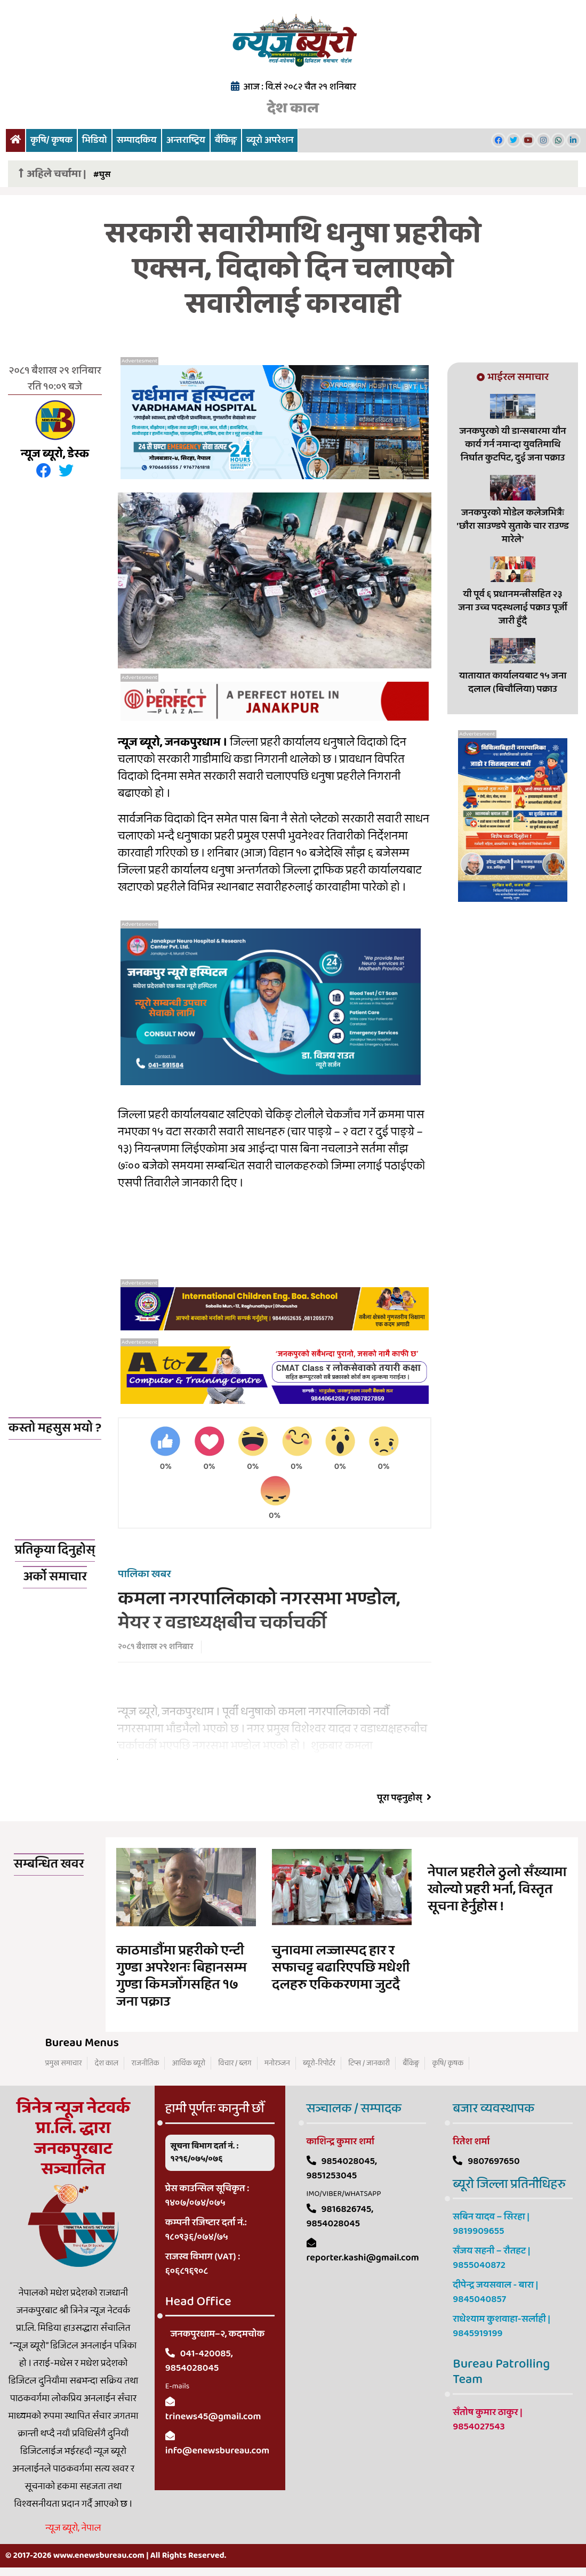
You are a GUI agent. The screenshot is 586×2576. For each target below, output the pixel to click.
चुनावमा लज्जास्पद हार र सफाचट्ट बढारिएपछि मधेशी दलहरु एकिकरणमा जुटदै (341, 1969)
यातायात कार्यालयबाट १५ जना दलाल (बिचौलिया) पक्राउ (512, 682)
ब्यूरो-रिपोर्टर (319, 2065)
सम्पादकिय (137, 140)
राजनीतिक (145, 2065)
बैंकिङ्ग (226, 140)
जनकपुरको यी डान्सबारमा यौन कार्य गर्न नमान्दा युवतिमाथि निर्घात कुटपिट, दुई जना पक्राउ (513, 444)
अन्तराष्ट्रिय (185, 140)
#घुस (102, 174)
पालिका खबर (144, 1575)
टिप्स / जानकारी (369, 2065)
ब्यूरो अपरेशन (269, 140)
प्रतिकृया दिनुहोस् (55, 1551)
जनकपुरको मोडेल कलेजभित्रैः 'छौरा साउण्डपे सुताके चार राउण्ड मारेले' (512, 526)
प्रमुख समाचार (63, 2065)
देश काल (293, 108)
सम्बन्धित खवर (49, 1865)
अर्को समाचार (54, 1578)
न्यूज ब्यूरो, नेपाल (73, 2529)
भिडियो (94, 140)
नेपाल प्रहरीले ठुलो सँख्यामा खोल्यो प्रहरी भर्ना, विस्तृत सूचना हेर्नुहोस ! (497, 1891)
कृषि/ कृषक (51, 140)
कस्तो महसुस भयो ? (55, 1428)
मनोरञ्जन (277, 2065)
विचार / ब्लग (234, 2065)
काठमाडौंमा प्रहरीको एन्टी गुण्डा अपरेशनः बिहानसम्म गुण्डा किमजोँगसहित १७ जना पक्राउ (181, 1978)
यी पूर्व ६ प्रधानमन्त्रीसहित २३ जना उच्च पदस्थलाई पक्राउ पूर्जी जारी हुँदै (513, 607)
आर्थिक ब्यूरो (188, 2065)
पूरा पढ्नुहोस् (404, 1799)
